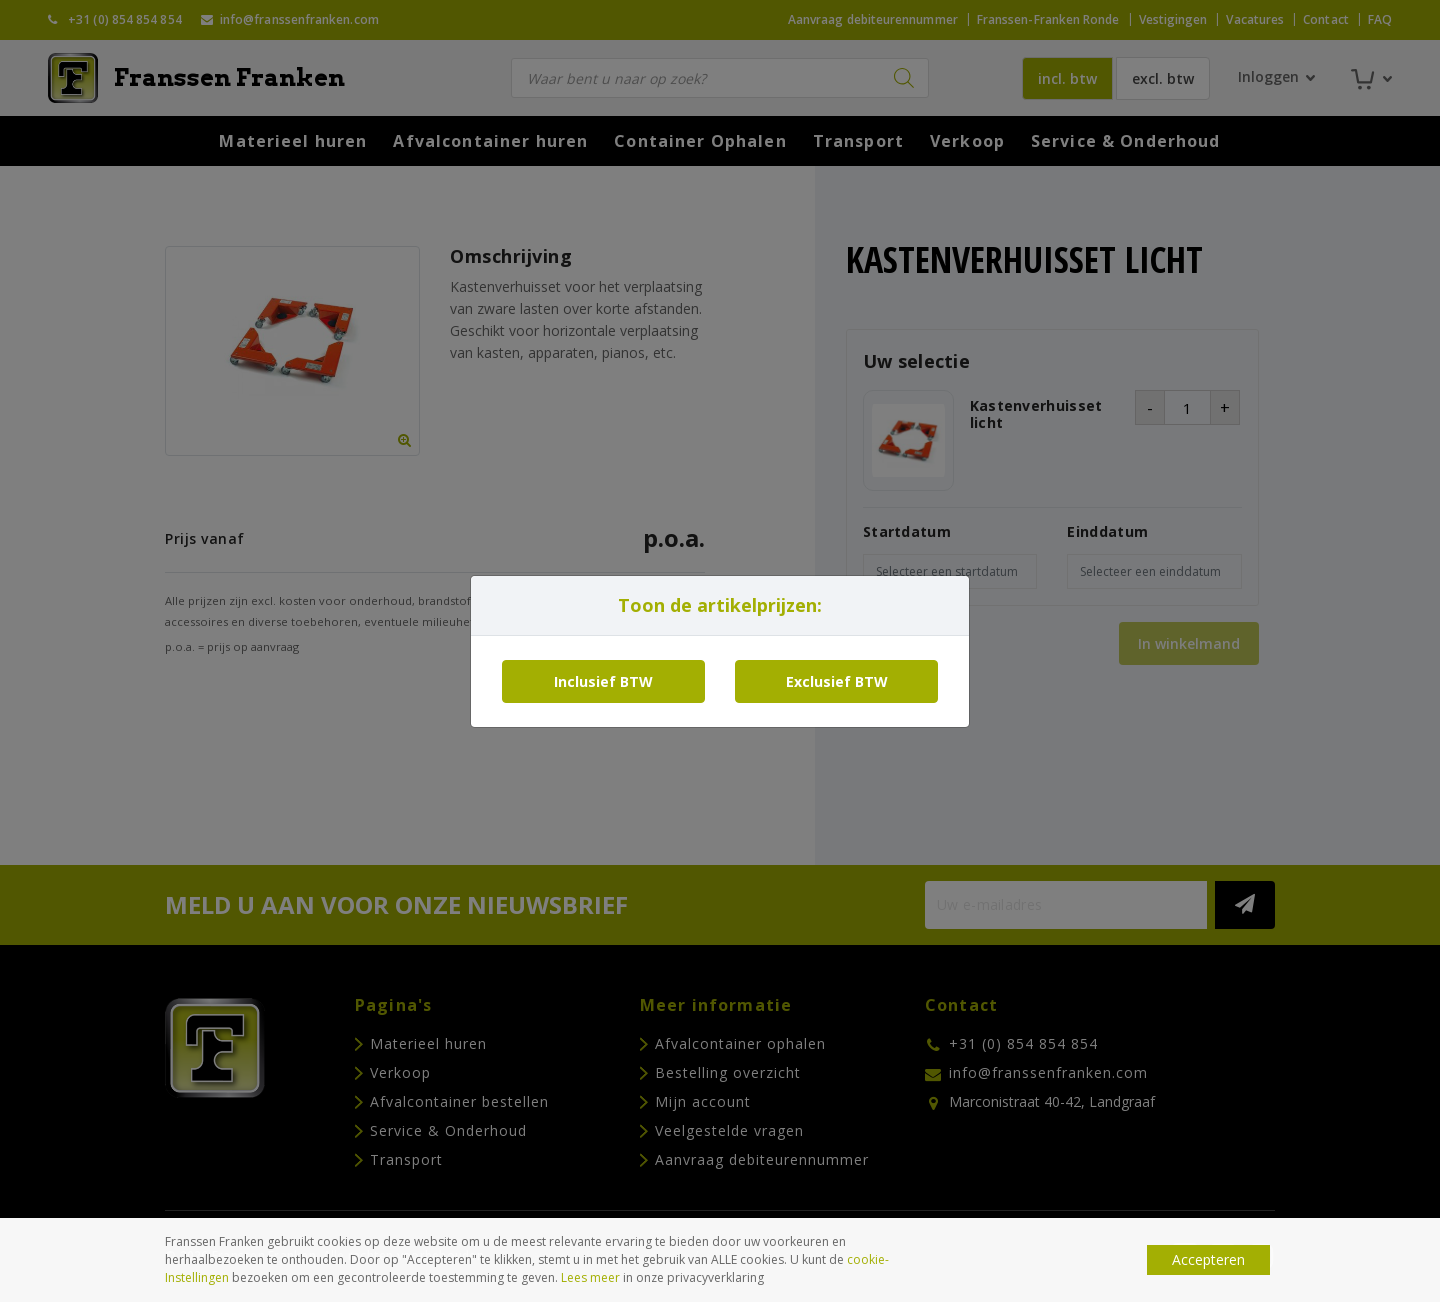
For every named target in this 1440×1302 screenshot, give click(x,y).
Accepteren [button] (1208, 1259)
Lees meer (590, 1277)
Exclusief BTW (837, 681)
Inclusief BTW (603, 681)
